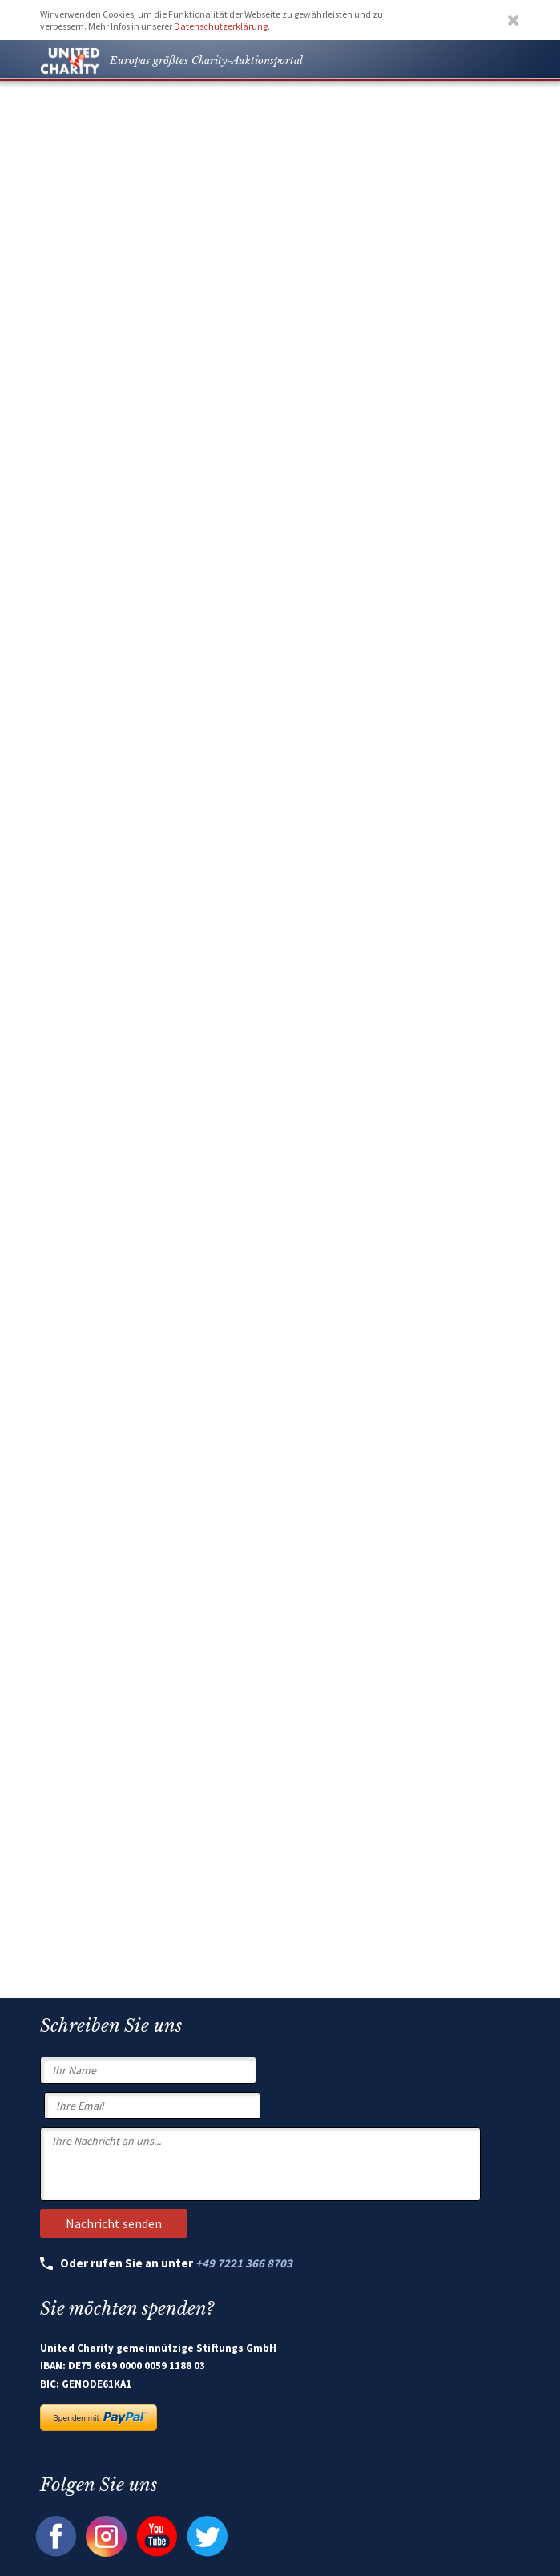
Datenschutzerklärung (221, 26)
